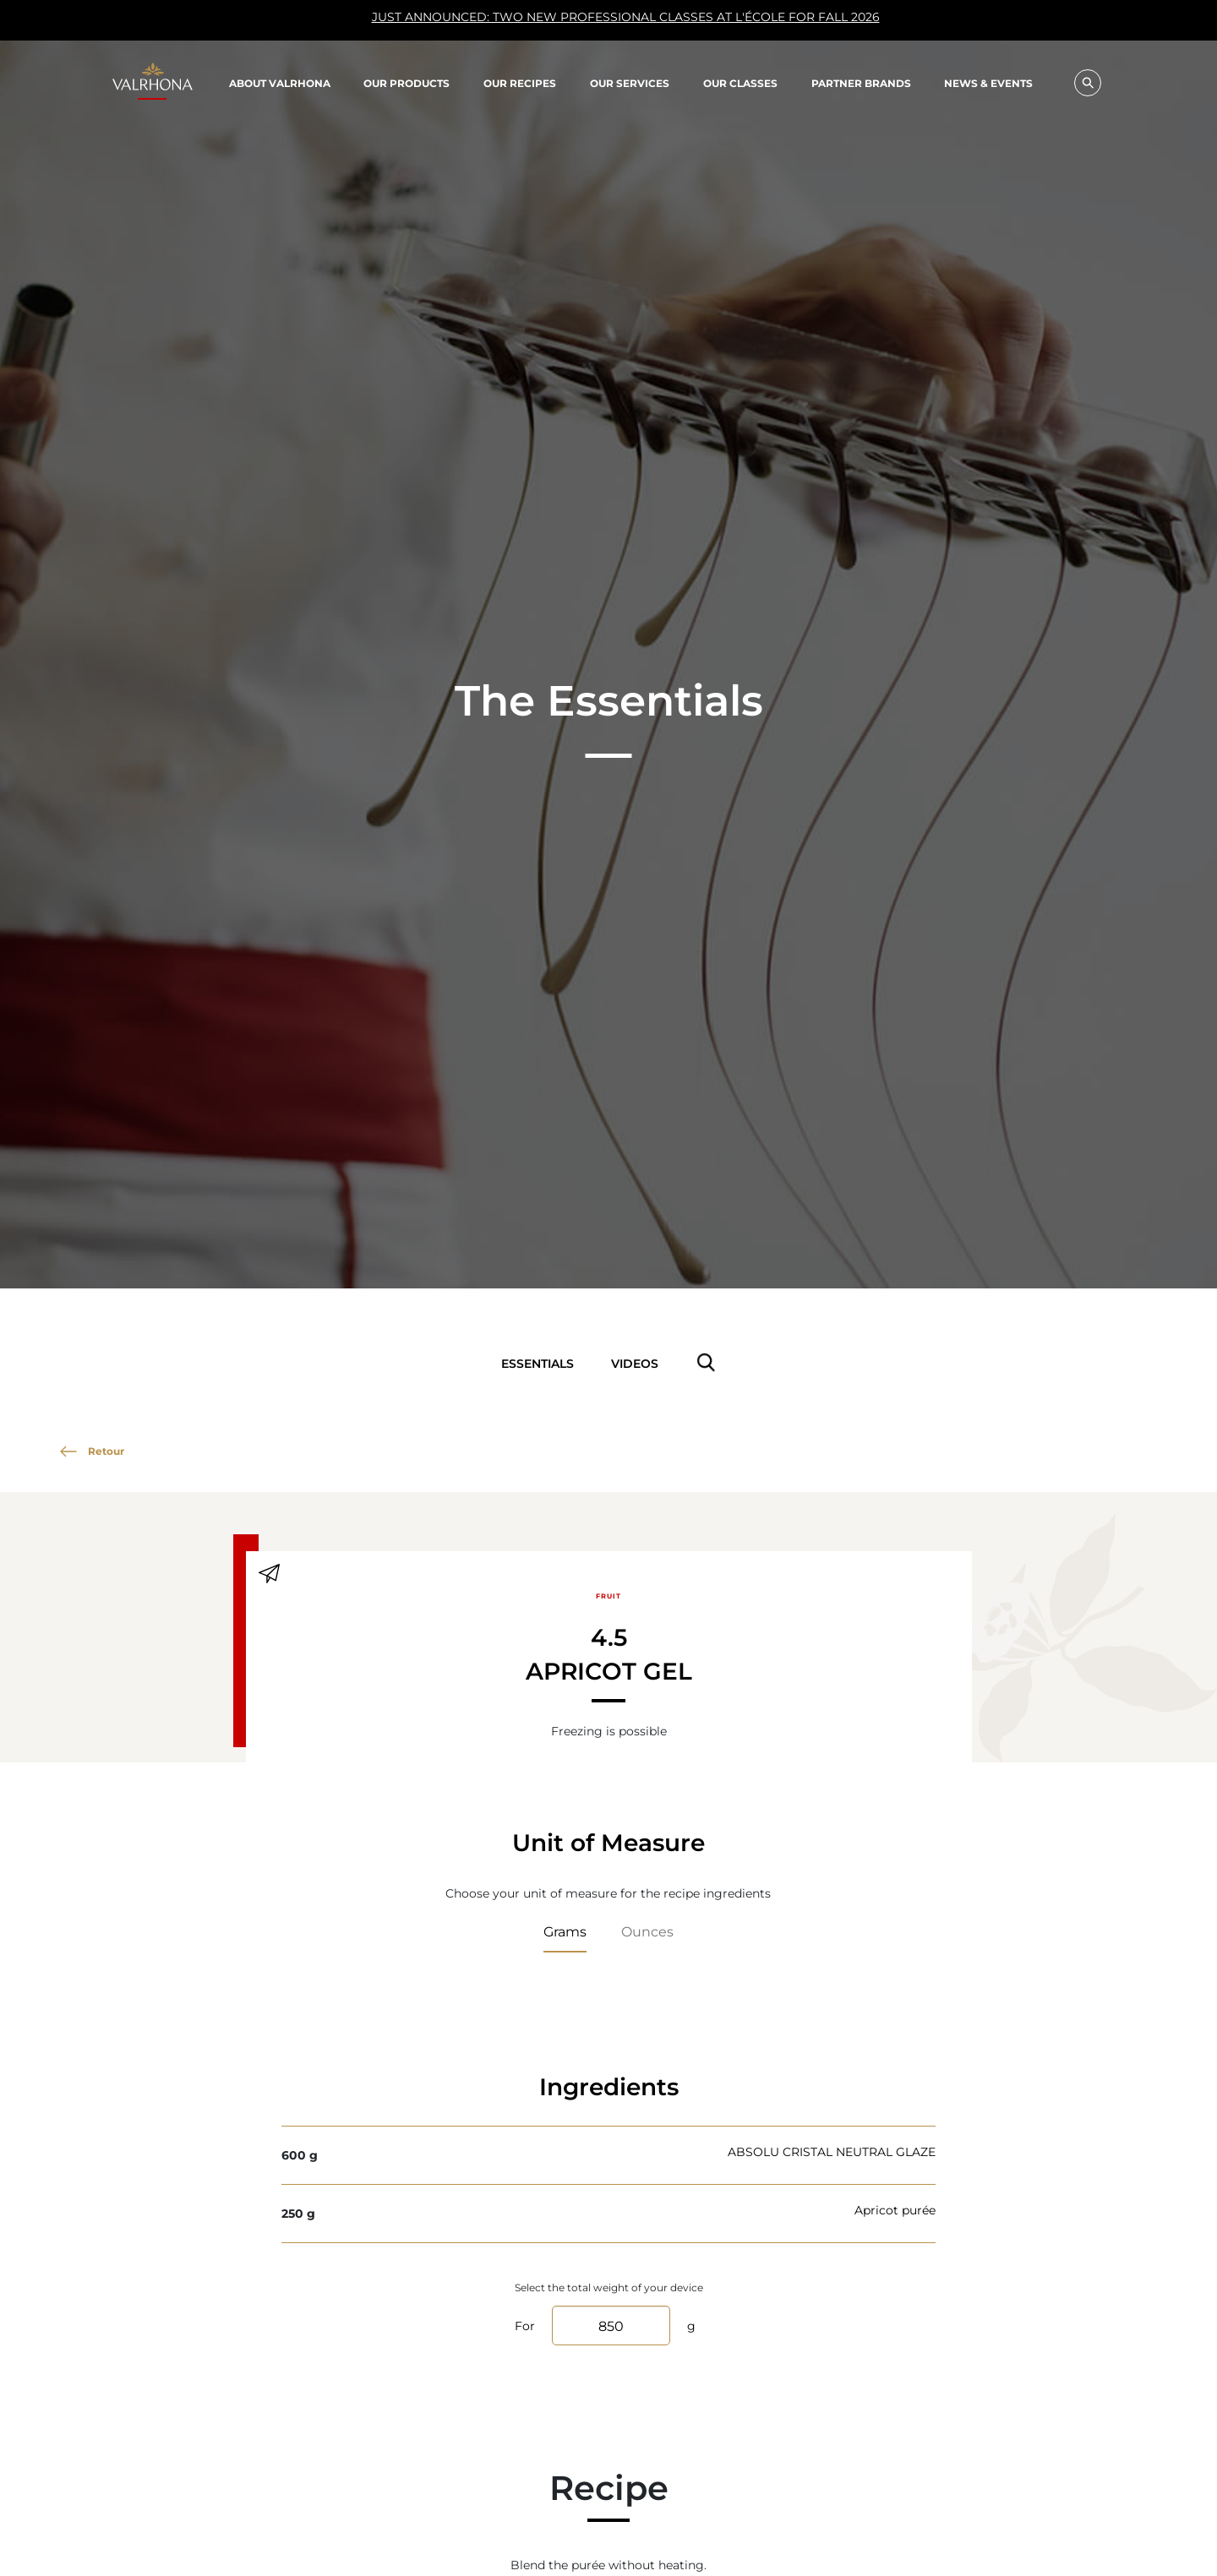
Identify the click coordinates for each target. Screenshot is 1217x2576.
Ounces (647, 1931)
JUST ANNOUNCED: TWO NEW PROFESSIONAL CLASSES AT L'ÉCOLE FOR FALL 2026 (504, 21)
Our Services (629, 83)
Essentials (537, 1363)
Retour (92, 1451)
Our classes (740, 83)
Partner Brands (861, 83)
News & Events (988, 83)
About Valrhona (279, 83)
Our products (406, 83)
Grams (565, 1931)
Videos (634, 1363)
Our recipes (519, 83)
